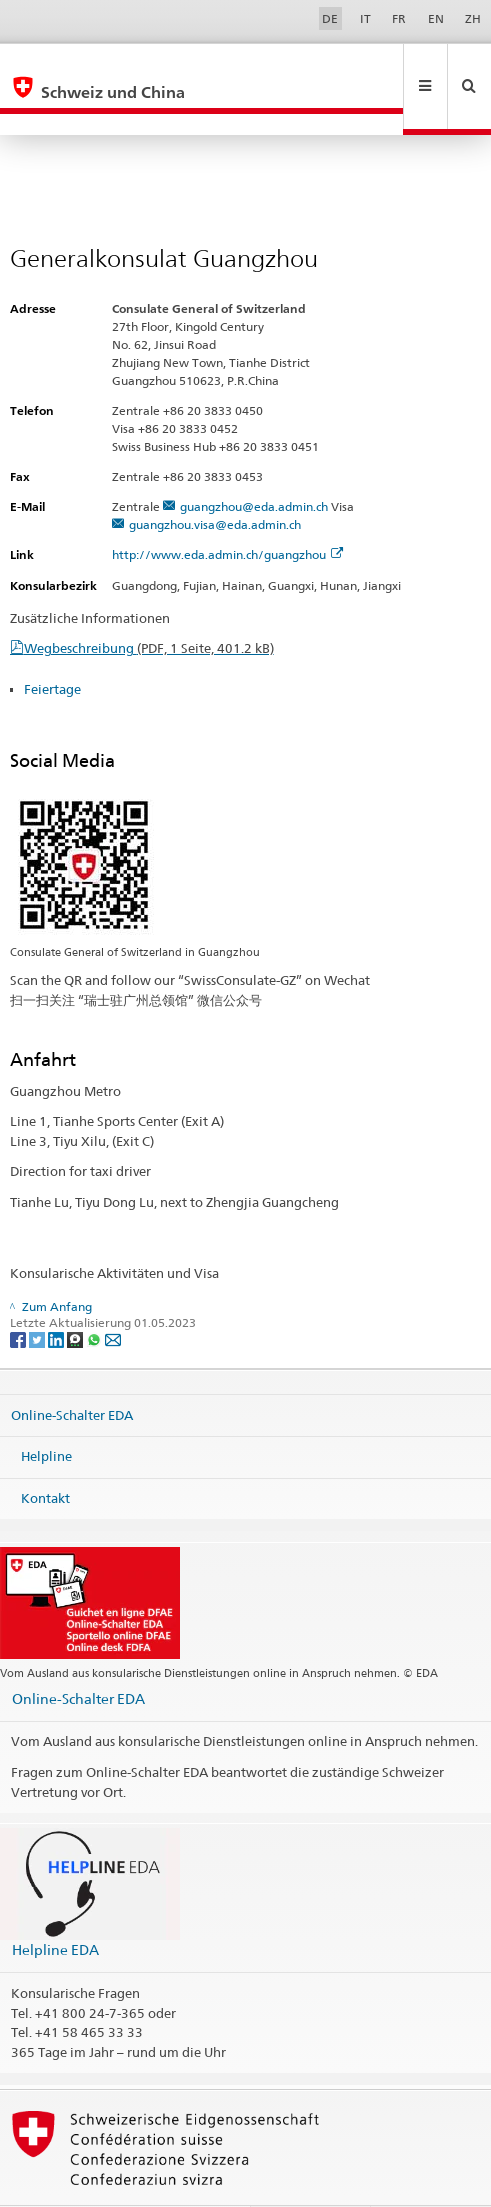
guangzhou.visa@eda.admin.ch (215, 481)
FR (399, 18)
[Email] (113, 1296)
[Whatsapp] (95, 1296)
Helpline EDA (55, 1906)
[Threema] (76, 1296)
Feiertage (52, 646)
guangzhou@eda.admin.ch (254, 463)
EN (436, 18)
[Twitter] (38, 1296)
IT (365, 18)
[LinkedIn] (57, 1296)
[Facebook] (19, 1296)
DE (330, 18)
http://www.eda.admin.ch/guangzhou (227, 511)
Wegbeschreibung (149, 605)
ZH (473, 18)
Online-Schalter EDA (72, 1371)
